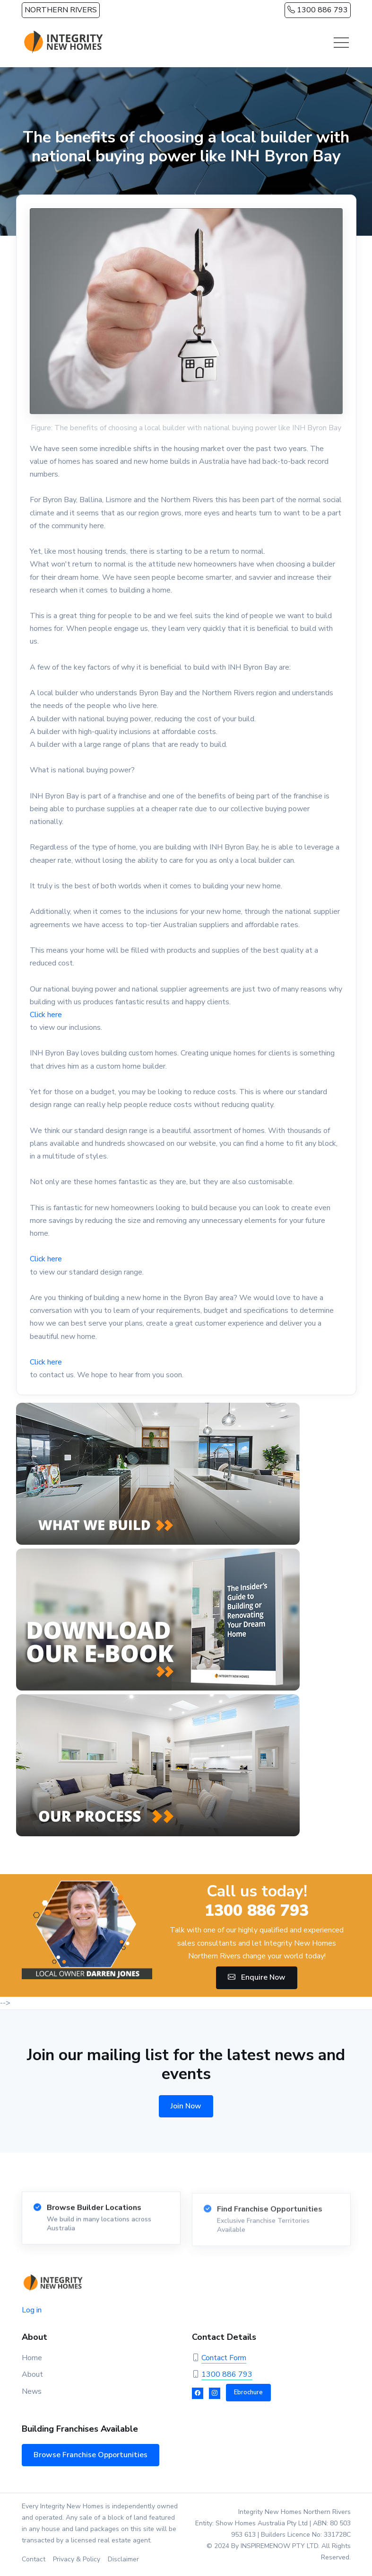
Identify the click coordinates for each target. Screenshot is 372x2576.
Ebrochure (248, 2392)
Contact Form (223, 2358)
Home (32, 2358)
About (32, 2374)
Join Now (186, 2106)
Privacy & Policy (76, 2559)
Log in (32, 2310)
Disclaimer (123, 2559)
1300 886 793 (317, 10)
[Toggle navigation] (341, 42)
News (32, 2391)
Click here (46, 1014)
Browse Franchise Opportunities (90, 2455)
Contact (33, 2559)
